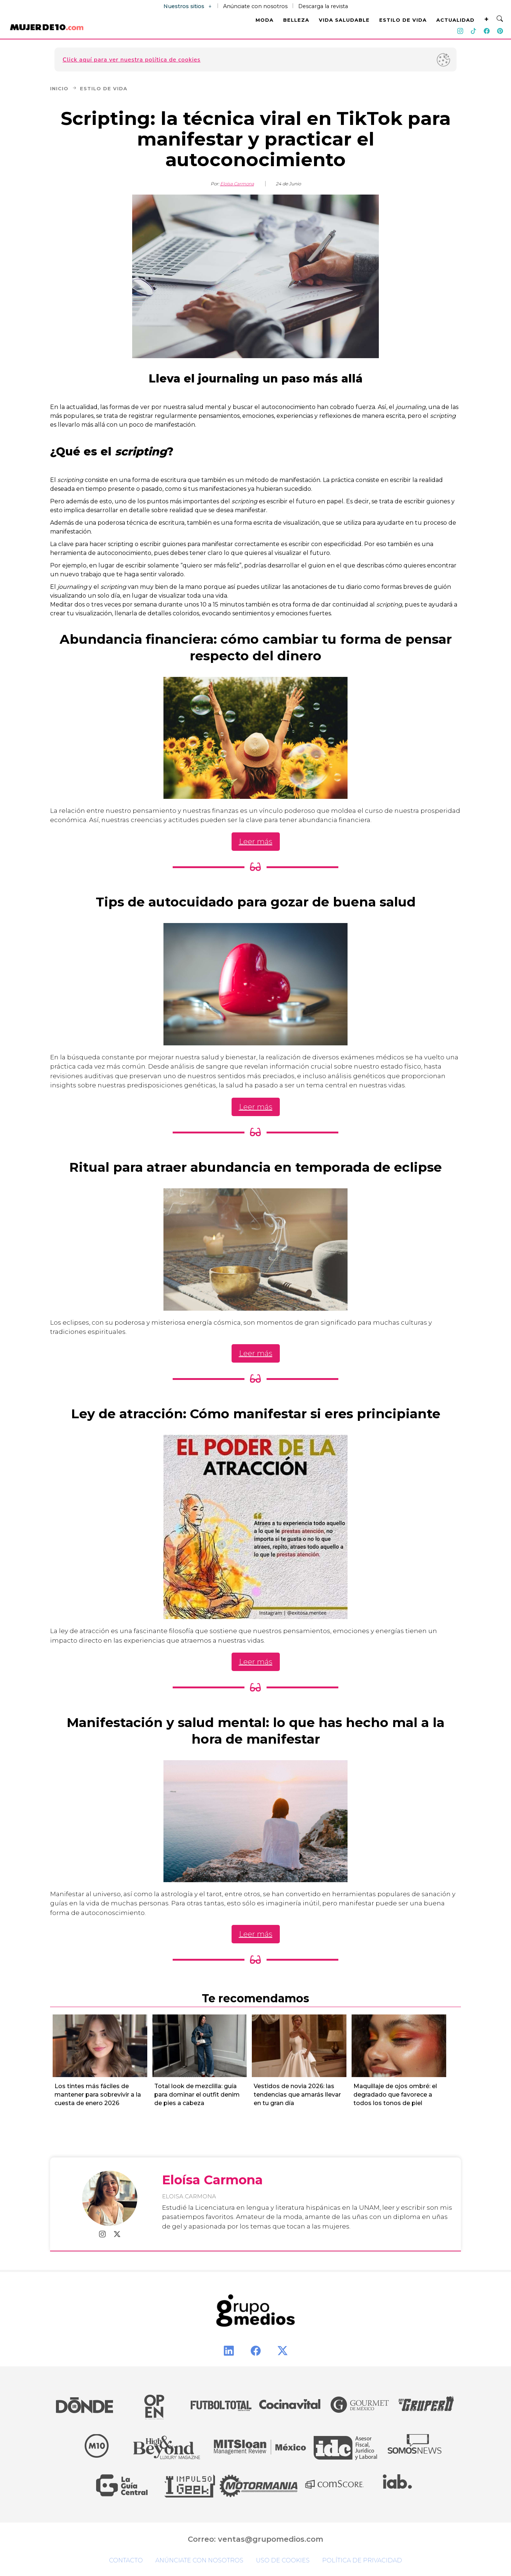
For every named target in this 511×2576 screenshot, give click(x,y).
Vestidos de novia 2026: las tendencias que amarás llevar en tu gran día (297, 2095)
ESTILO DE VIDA (403, 20)
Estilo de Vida (103, 88)
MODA (265, 20)
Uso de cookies (283, 2560)
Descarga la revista (323, 6)
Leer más (255, 841)
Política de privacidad (362, 2560)
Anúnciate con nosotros (255, 6)
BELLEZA (296, 20)
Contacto (126, 2560)
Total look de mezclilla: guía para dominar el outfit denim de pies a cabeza (197, 2095)
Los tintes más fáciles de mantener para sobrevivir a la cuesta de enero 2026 (97, 2095)
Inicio (64, 88)
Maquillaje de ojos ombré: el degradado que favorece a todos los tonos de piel (395, 2095)
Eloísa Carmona (237, 183)
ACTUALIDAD (455, 20)
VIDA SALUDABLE (344, 20)
